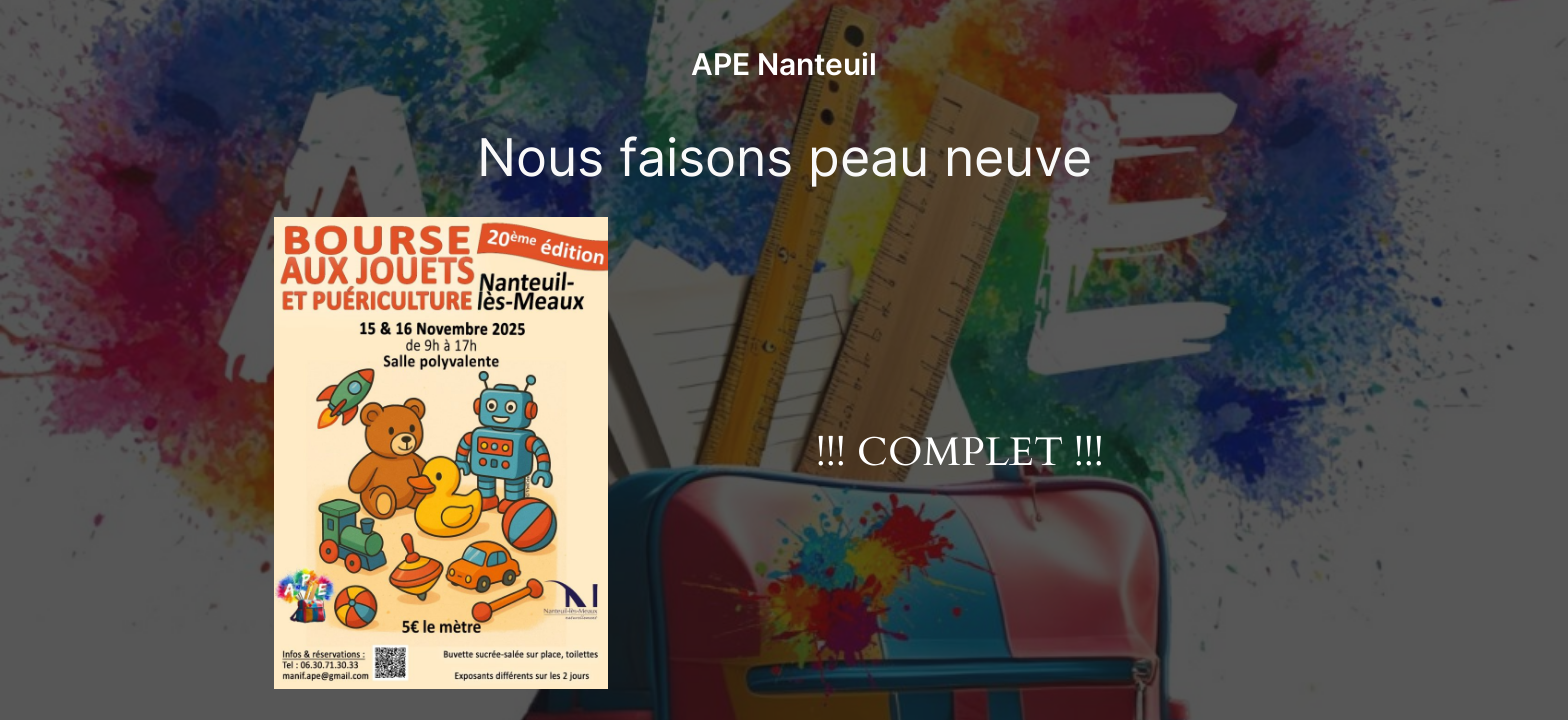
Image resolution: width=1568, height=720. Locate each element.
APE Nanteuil (784, 64)
